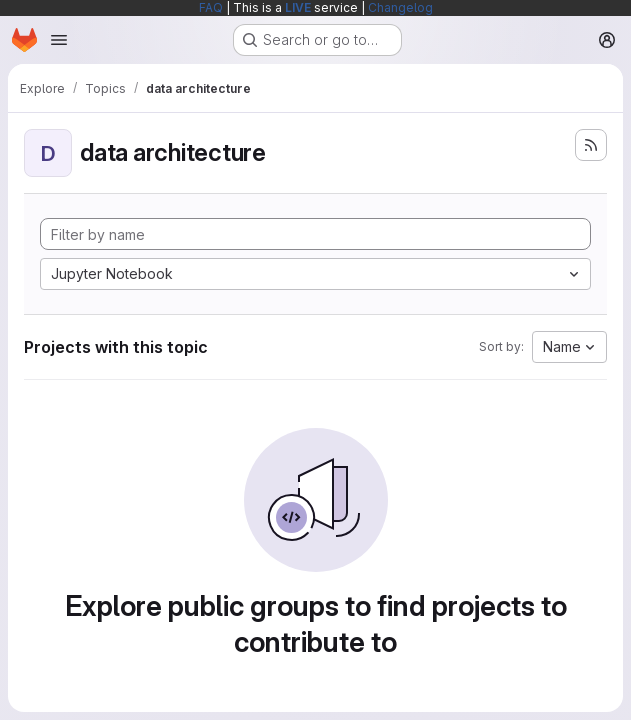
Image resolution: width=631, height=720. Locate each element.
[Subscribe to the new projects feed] (591, 145)
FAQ (211, 7)
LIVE (298, 7)
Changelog (400, 7)
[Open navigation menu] (59, 40)
